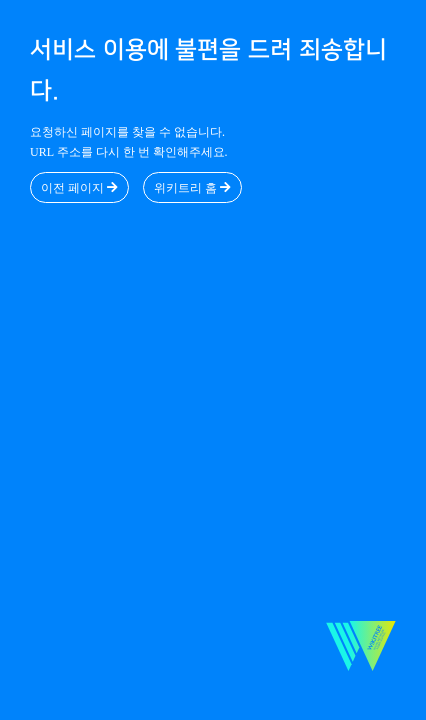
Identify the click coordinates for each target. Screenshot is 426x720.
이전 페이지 (79, 188)
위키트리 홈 (192, 188)
